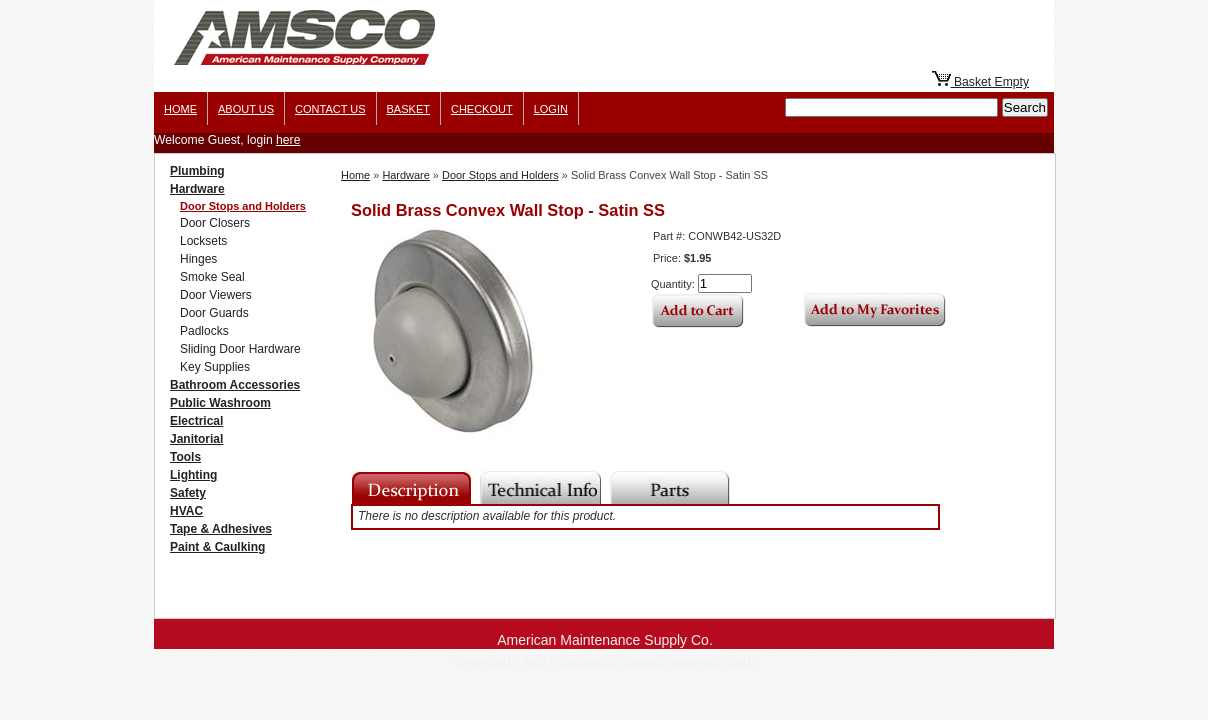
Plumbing (197, 171)
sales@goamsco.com (688, 662)
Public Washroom (220, 403)
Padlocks (204, 331)
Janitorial (196, 439)
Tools (185, 457)
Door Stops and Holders (243, 206)
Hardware (197, 189)
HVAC (186, 511)
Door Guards (214, 313)
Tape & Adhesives (221, 529)
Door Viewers (216, 295)
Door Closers (215, 223)
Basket (408, 109)
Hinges (198, 259)
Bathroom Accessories (235, 385)
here (288, 140)
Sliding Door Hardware (240, 349)
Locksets (203, 241)
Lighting (193, 475)
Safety (188, 493)
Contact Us (330, 109)
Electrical (196, 421)
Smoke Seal (212, 277)
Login (551, 109)
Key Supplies (215, 367)
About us (246, 109)
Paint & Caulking (217, 547)
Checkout (482, 109)
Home (180, 109)
